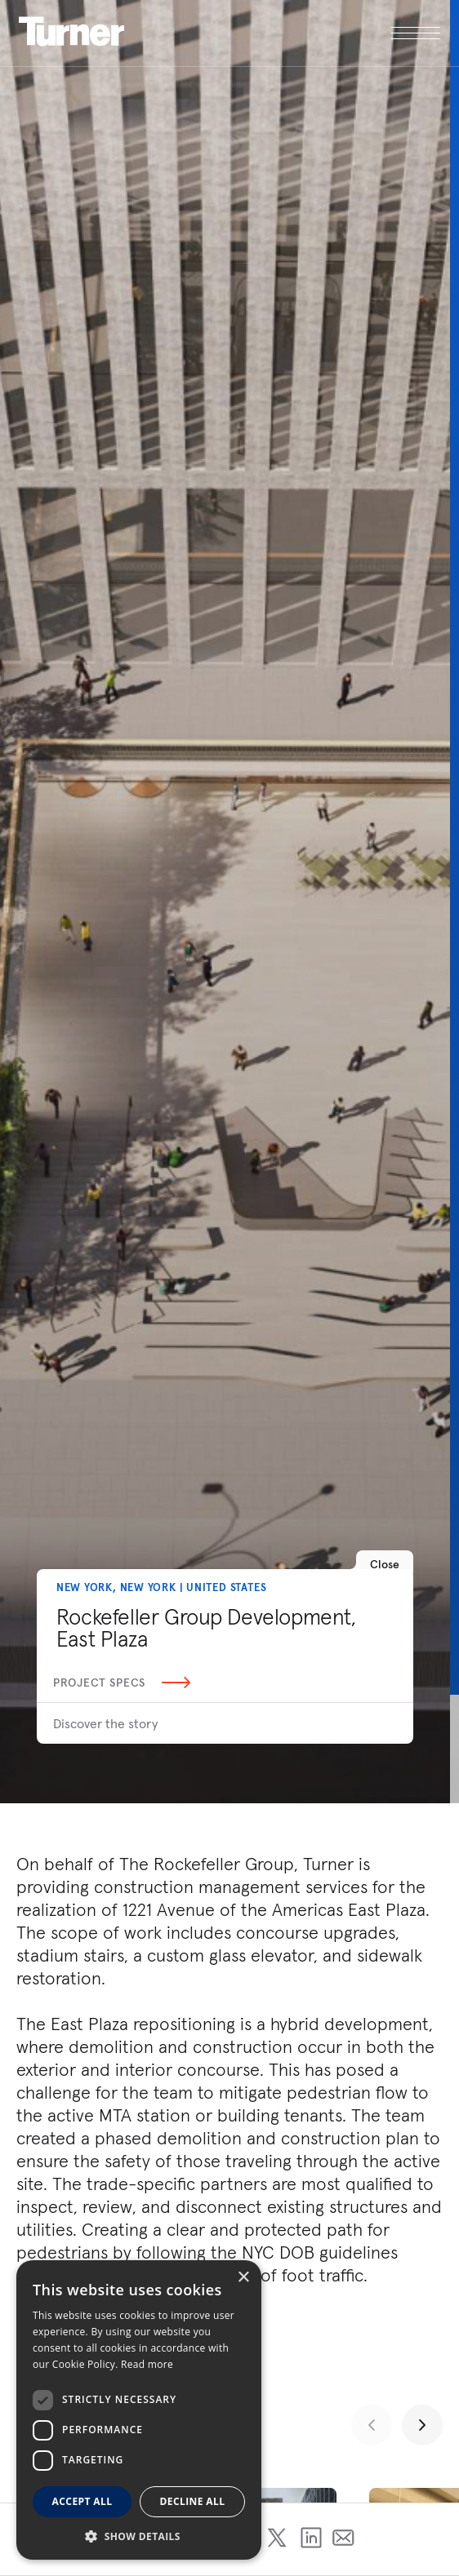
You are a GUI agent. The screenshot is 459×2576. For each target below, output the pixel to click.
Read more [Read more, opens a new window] (147, 2364)
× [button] (243, 2278)
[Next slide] (422, 2425)
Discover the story (105, 1723)
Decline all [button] (192, 2501)
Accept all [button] (82, 2501)
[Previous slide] (371, 2425)
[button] (139, 2535)
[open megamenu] (335, 33)
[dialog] (138, 2410)
